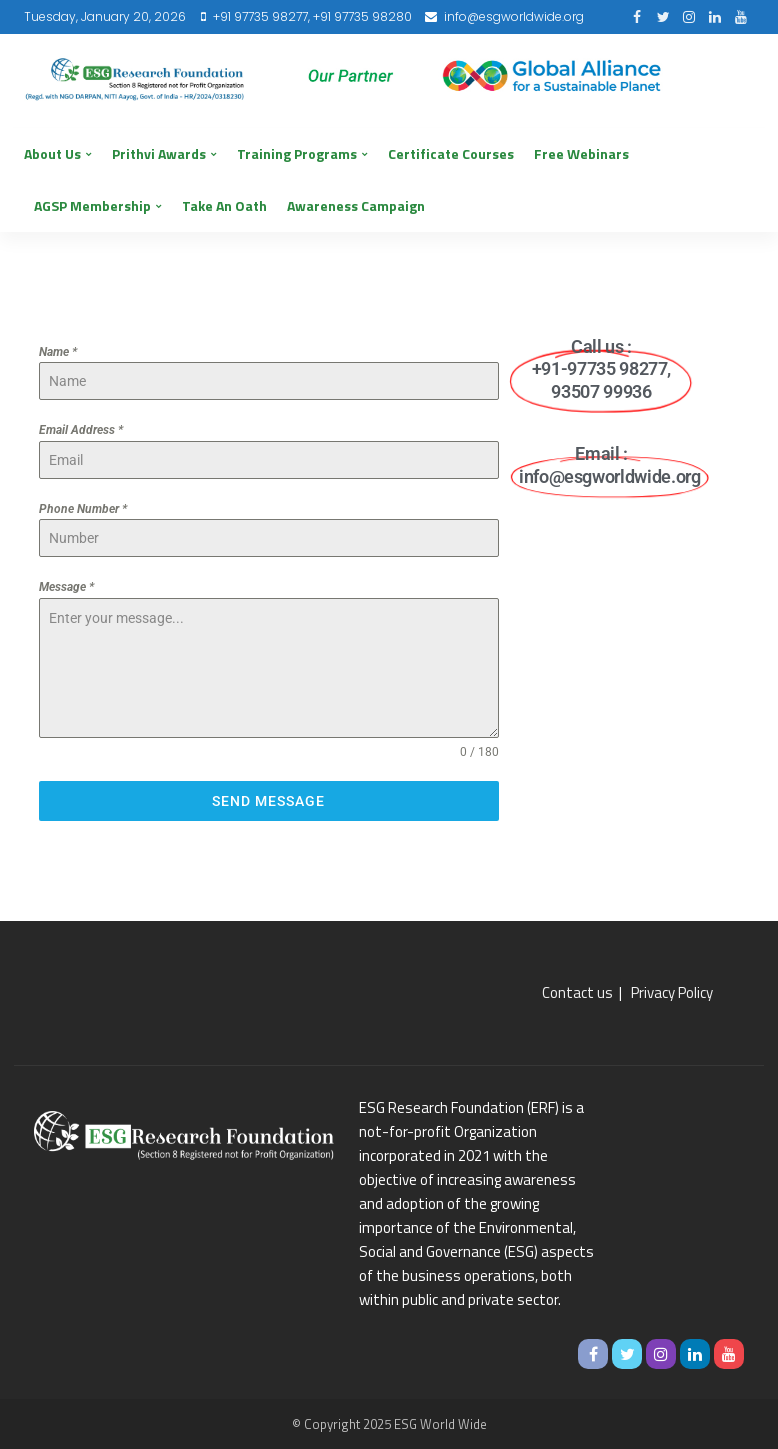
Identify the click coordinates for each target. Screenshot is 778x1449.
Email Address (81, 430)
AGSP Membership (92, 205)
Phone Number (83, 509)
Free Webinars (581, 153)
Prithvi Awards (159, 153)
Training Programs (297, 153)
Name (58, 352)
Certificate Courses (451, 153)
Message (66, 587)
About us (52, 153)
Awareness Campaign (356, 205)
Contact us (577, 992)
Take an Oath (224, 205)
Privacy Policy (672, 992)
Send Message (268, 801)
